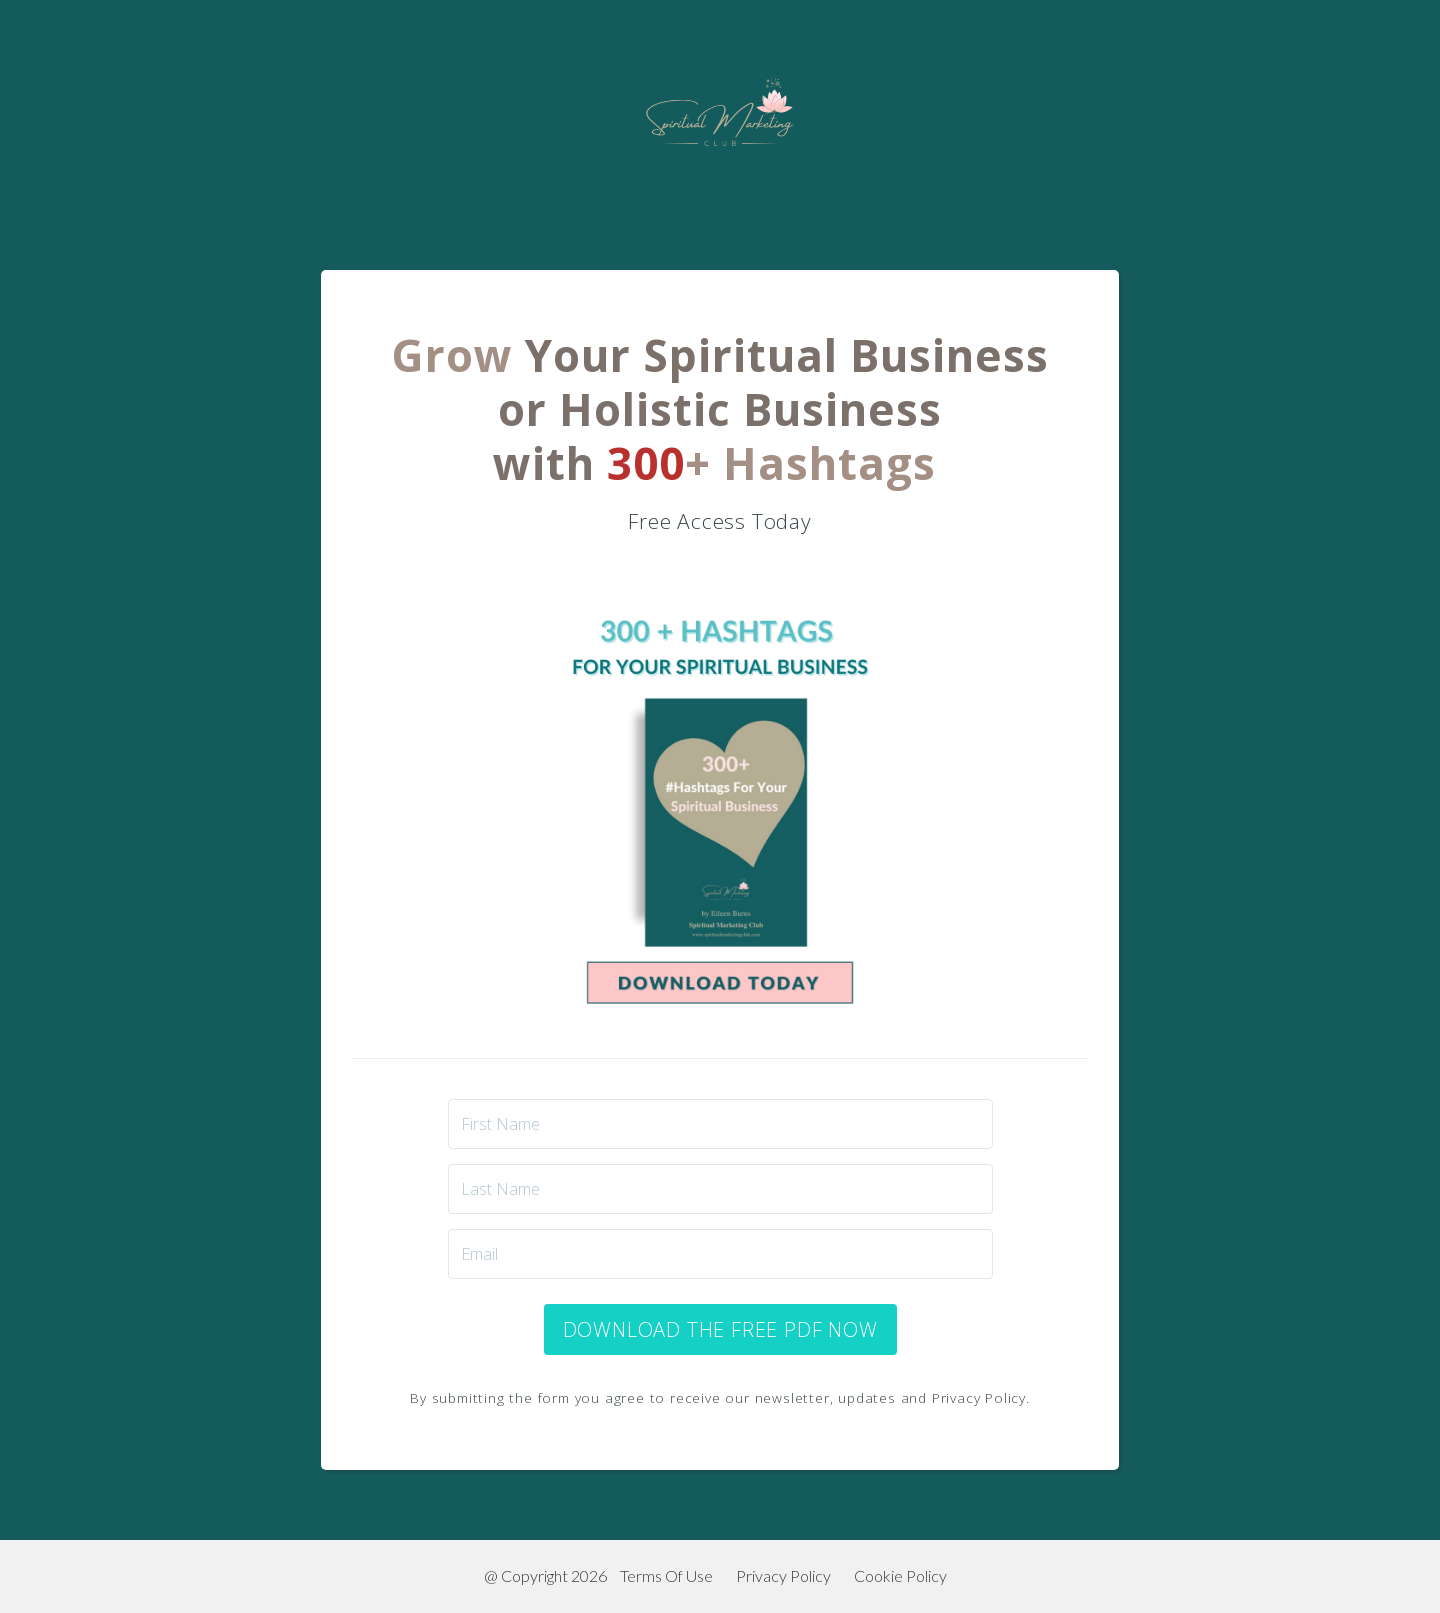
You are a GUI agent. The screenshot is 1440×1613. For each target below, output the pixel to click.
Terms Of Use (666, 1575)
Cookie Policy (900, 1575)
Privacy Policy (783, 1575)
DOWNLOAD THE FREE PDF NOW (720, 1329)
